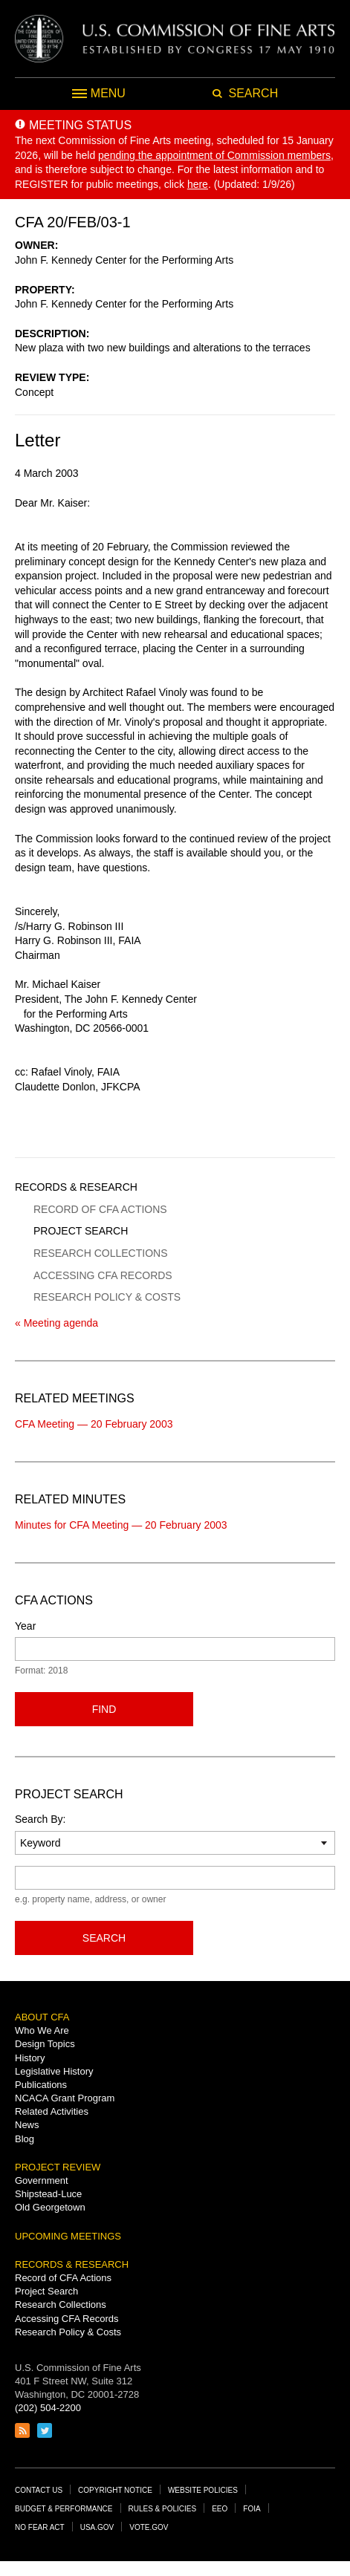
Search (104, 1938)
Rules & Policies (163, 2509)
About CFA (42, 2017)
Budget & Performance (64, 2509)
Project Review (57, 2167)
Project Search (80, 1231)
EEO (219, 2509)
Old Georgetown (50, 2207)
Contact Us (38, 2490)
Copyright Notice (115, 2490)
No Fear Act (40, 2527)
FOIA (251, 2509)
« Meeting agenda (56, 1323)
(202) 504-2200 (48, 2407)
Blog (24, 2138)
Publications (41, 2084)
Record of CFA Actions (100, 1209)
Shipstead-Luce (48, 2193)
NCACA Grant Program (64, 2098)
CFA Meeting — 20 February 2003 (93, 1424)
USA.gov (97, 2527)
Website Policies (203, 2490)
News (27, 2124)
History (30, 2057)
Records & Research (76, 1187)
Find (104, 1709)
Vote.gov (148, 2527)
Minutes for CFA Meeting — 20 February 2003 (121, 1525)
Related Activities (51, 2111)
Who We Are (42, 2030)
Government (41, 2180)
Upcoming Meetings (68, 2236)
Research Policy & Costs (107, 1297)
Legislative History (54, 2071)
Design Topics (45, 2043)
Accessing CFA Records (102, 1275)
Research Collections (100, 1253)
